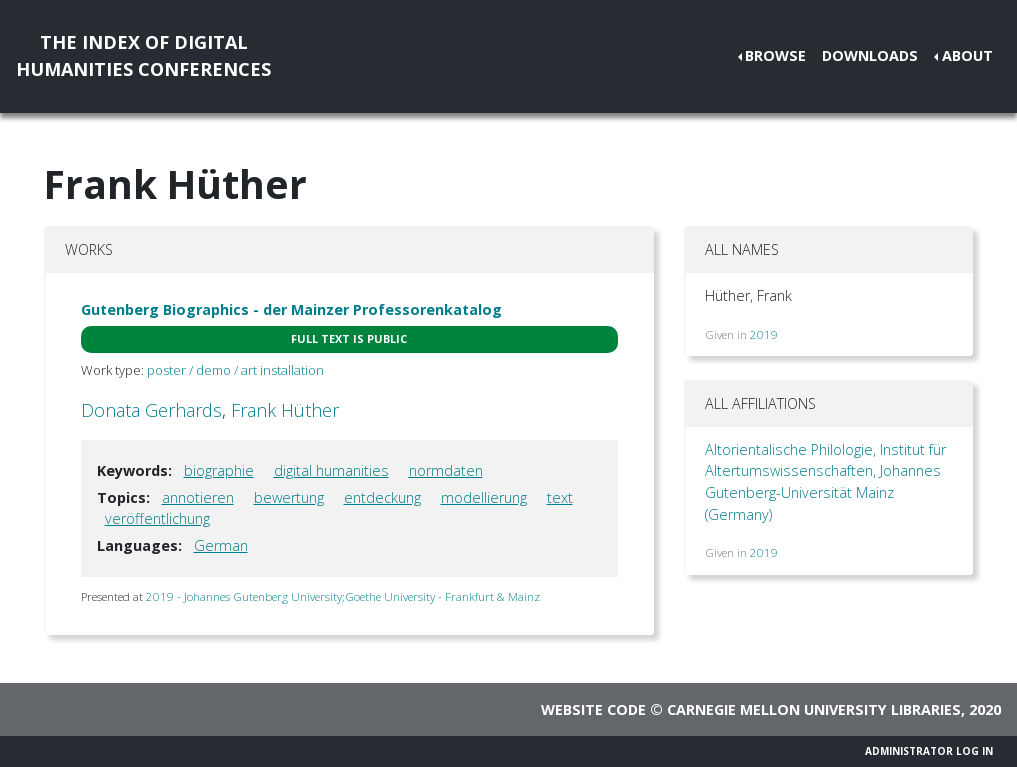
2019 (764, 334)
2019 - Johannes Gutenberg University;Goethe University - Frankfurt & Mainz (343, 596)
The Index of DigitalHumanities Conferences (143, 55)
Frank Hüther (285, 410)
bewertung (289, 497)
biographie (219, 470)
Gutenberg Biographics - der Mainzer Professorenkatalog (291, 309)
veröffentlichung (157, 518)
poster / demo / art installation (235, 370)
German (221, 545)
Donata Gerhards (151, 410)
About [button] (967, 55)
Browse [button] (775, 55)
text (560, 497)
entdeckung (382, 497)
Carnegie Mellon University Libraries (814, 709)
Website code (593, 709)
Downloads (870, 55)
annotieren (198, 497)
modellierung (484, 497)
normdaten (446, 470)
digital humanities (331, 470)
